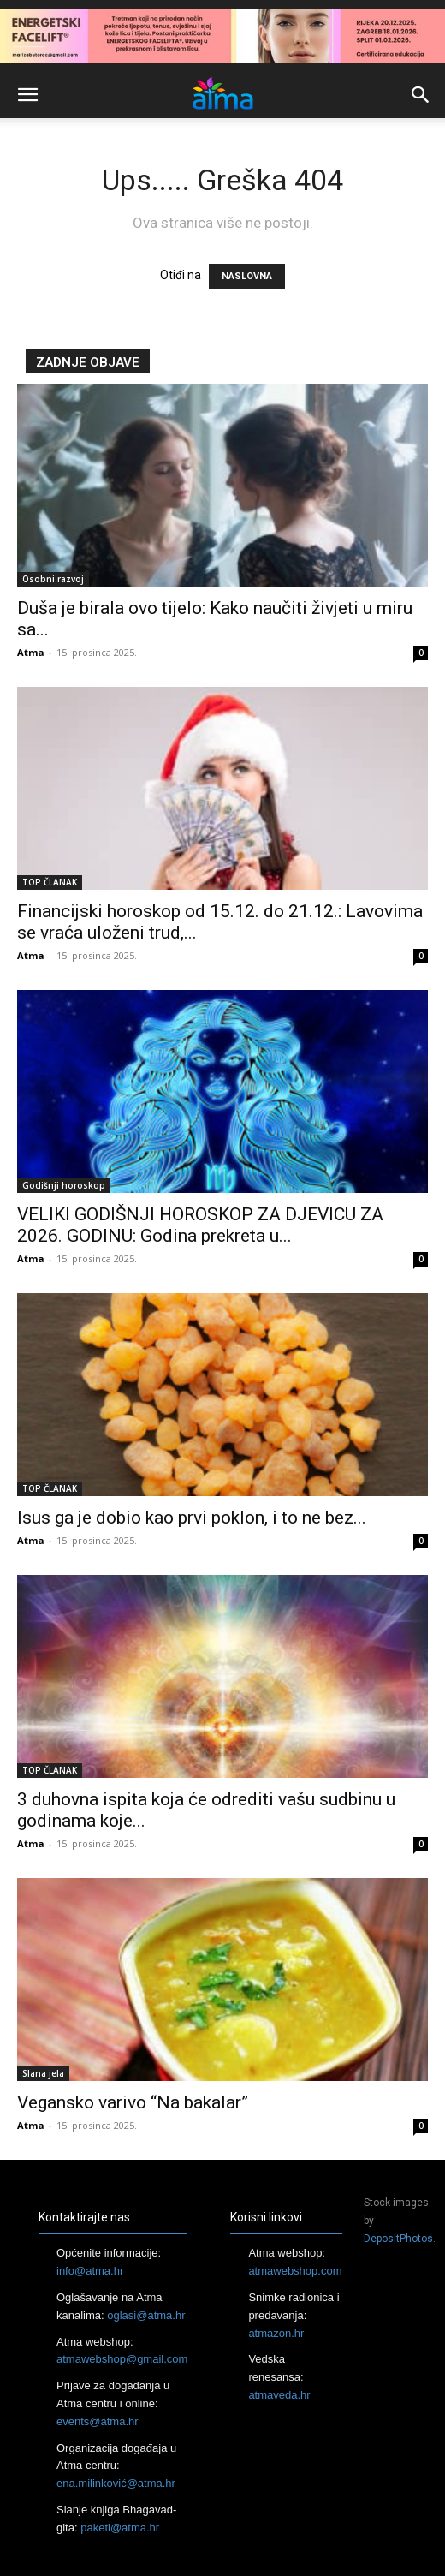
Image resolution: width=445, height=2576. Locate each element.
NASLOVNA (247, 276)
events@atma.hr (97, 2421)
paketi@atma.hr (119, 2527)
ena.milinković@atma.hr (115, 2483)
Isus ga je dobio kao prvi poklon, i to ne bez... (191, 1517)
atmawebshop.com (294, 2270)
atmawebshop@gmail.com (121, 2358)
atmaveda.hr (279, 2394)
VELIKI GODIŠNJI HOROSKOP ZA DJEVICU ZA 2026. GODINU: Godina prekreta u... (200, 1225)
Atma (30, 652)
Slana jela (43, 2073)
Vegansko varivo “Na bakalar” (132, 2102)
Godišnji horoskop (63, 1185)
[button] (27, 95)
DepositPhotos (398, 2239)
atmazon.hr (276, 2333)
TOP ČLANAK (49, 882)
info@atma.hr (89, 2270)
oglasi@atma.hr (146, 2315)
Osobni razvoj (53, 579)
